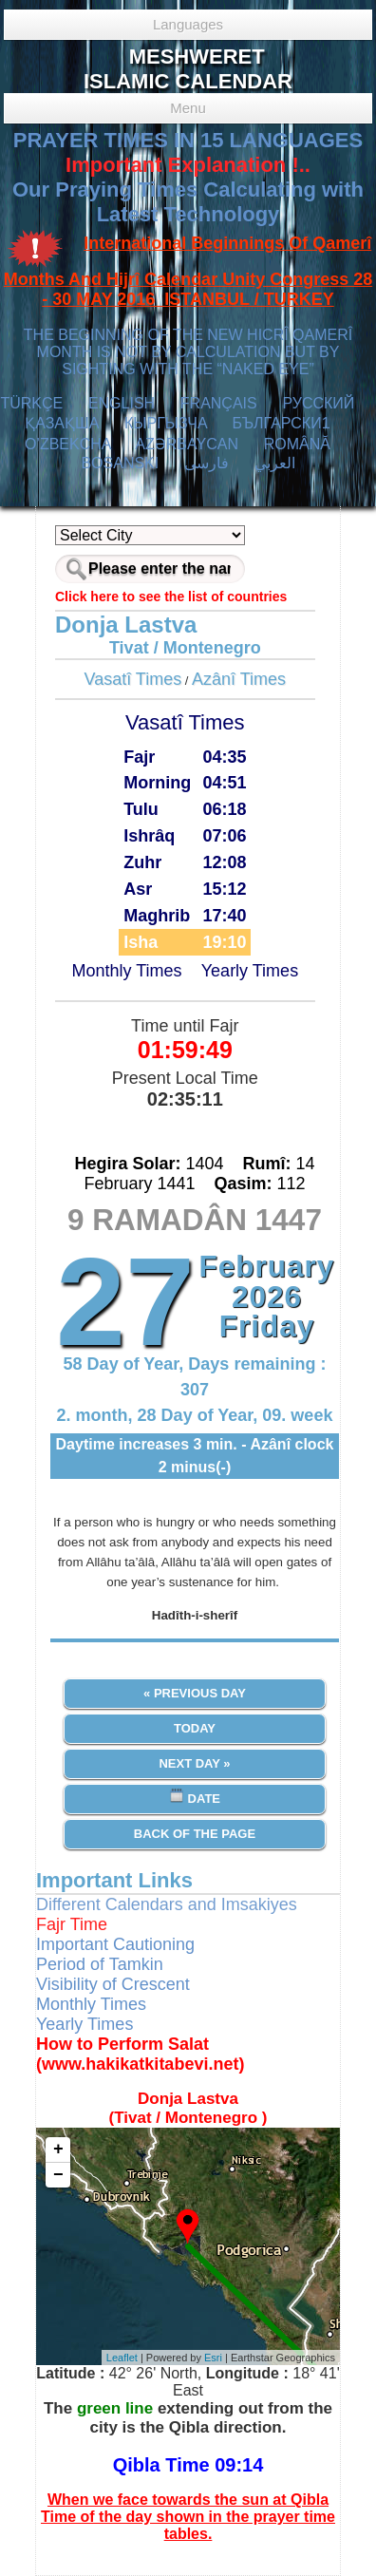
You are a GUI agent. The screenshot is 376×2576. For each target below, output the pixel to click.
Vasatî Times (133, 679)
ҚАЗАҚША (62, 423)
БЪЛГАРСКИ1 (280, 423)
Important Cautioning (115, 1944)
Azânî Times (239, 679)
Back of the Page (194, 1834)
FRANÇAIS (218, 403)
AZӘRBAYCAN (186, 444)
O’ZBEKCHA (68, 444)
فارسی (206, 463)
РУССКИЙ (318, 403)
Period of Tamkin (99, 1964)
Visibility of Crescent (113, 1984)
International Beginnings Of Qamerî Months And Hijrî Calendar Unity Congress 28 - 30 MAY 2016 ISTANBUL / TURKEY (188, 272)
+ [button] (58, 2149)
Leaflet (122, 2357)
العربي (274, 463)
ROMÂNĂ (297, 444)
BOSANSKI (120, 463)
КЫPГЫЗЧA (165, 423)
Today (195, 1728)
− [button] (58, 2175)
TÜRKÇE (31, 403)
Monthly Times (126, 970)
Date (194, 1797)
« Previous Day (194, 1693)
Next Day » (194, 1763)
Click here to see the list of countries (171, 596)
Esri (213, 2357)
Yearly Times (249, 970)
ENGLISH (121, 403)
